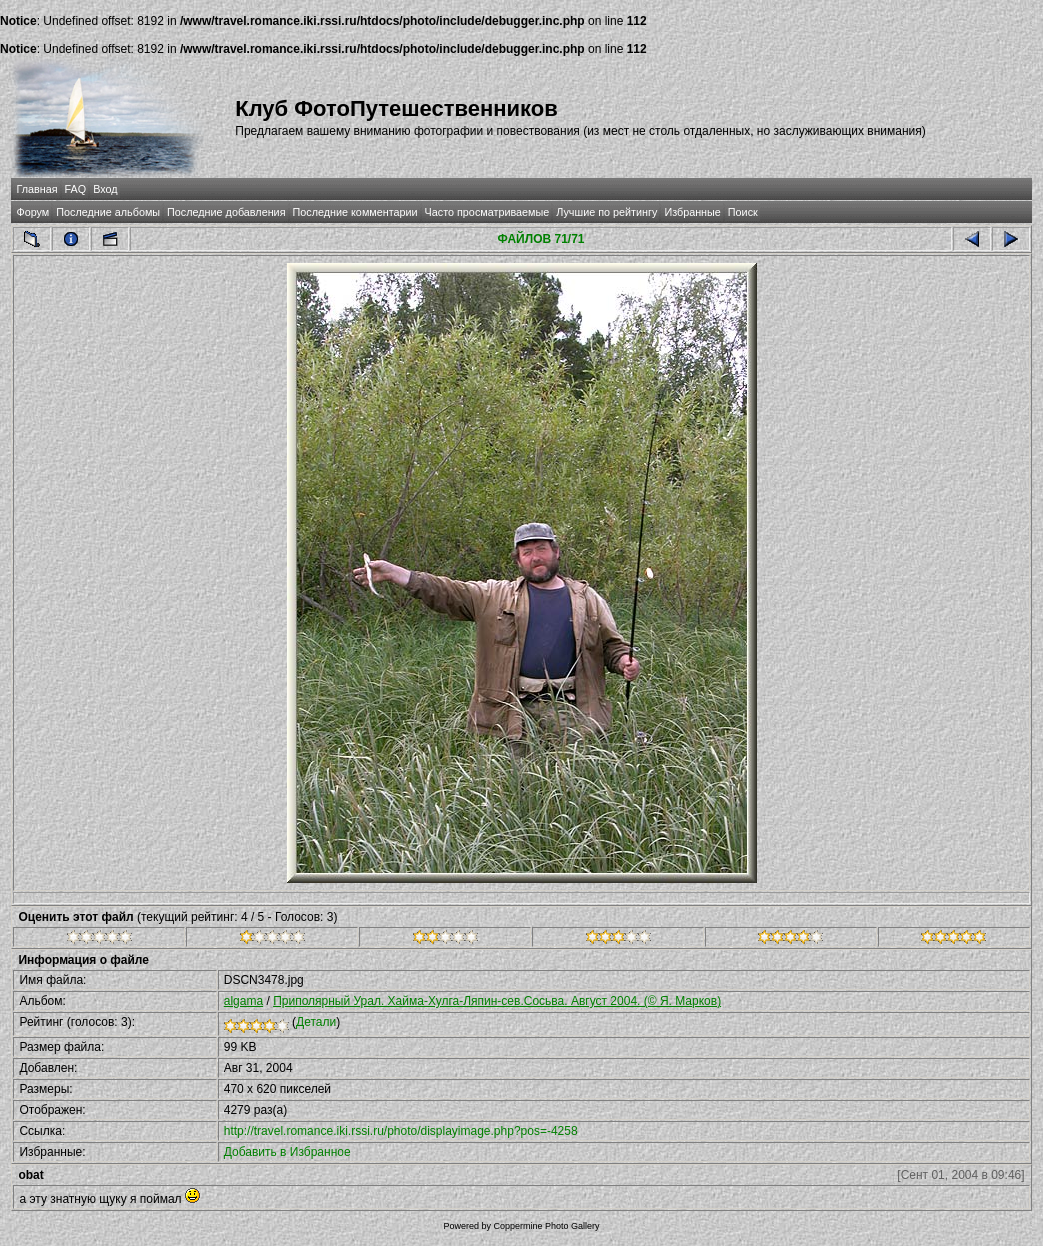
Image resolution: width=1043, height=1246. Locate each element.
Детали (316, 1022)
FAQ (76, 189)
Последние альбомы (108, 212)
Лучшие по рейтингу (606, 212)
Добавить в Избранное (287, 1152)
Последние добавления (226, 212)
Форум (32, 212)
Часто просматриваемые (487, 212)
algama (243, 1001)
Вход (105, 189)
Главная (36, 189)
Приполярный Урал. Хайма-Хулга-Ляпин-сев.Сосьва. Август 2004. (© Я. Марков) (497, 1001)
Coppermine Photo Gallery (546, 1226)
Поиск (743, 212)
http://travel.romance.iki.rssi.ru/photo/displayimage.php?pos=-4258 (401, 1131)
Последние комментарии (355, 212)
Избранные (692, 212)
